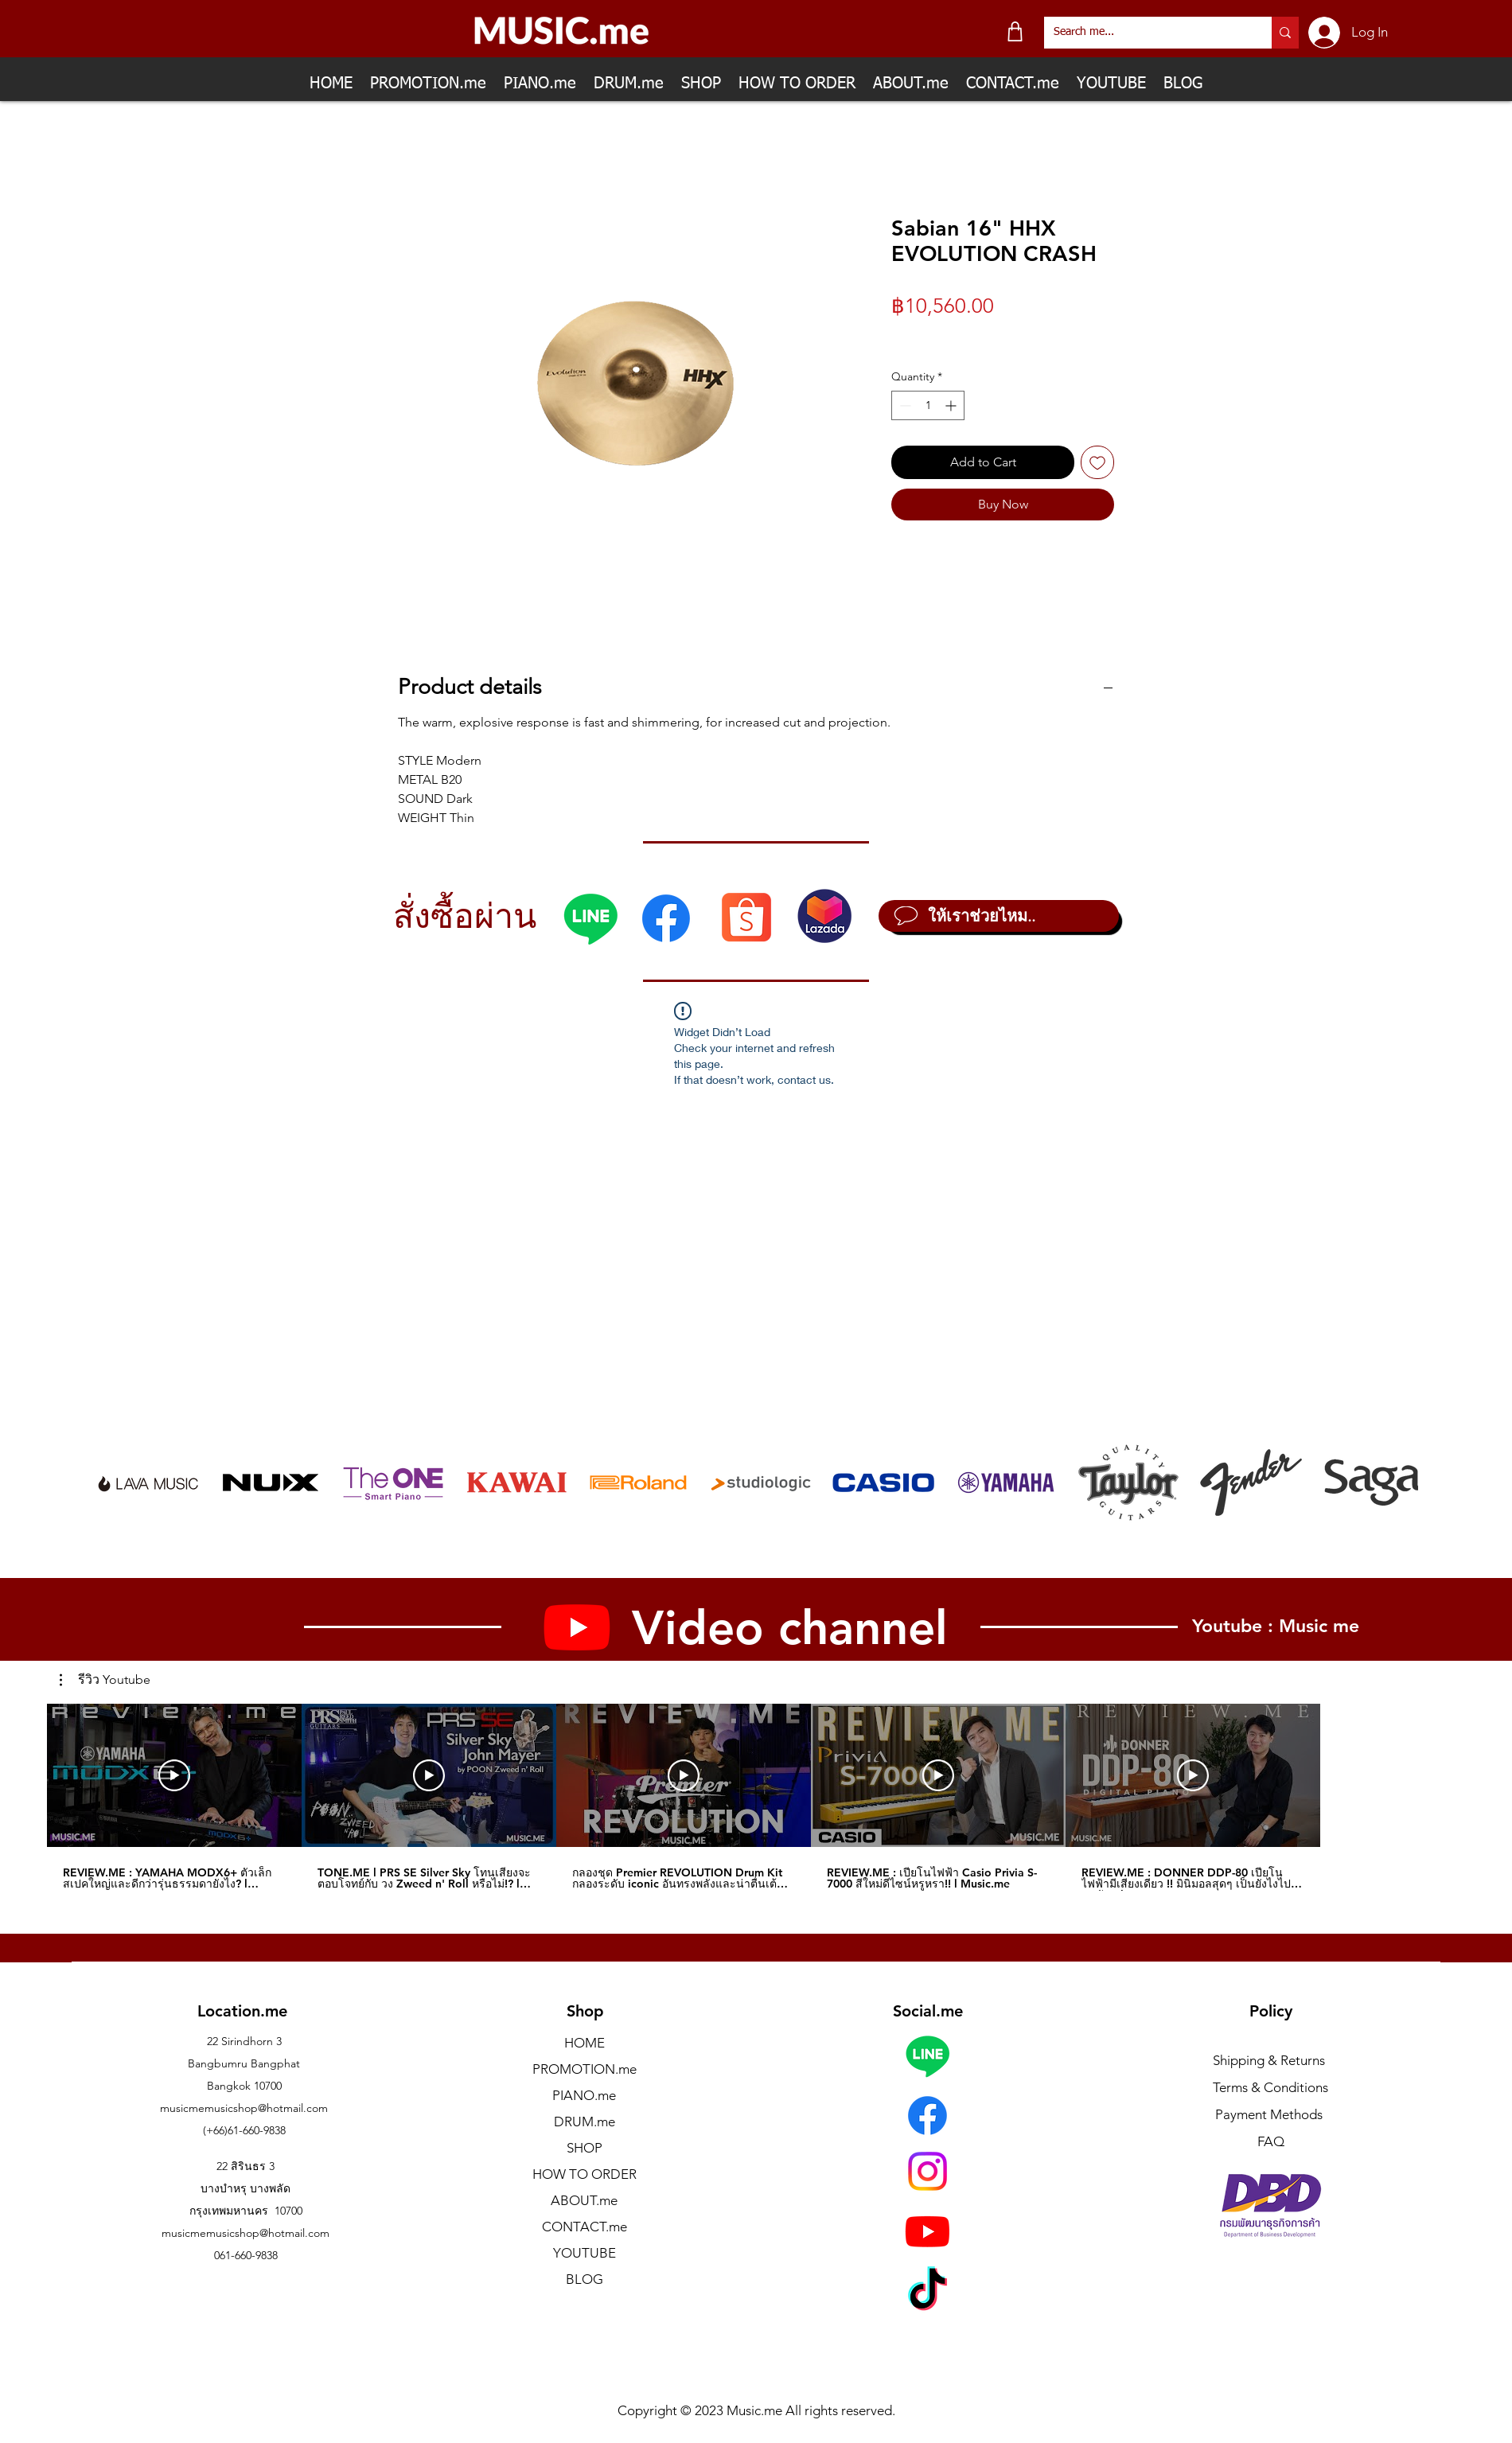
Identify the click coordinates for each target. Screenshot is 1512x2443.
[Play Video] (174, 1775)
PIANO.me (584, 2095)
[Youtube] (927, 2231)
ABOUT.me (584, 2200)
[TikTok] (927, 2292)
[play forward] (1398, 1482)
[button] (105, 1680)
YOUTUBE (584, 2253)
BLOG (584, 2279)
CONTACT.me (584, 2227)
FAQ (1270, 2141)
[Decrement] (904, 405)
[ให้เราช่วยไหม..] (999, 916)
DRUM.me (584, 2121)
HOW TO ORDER (584, 2174)
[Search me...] (1146, 33)
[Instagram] (927, 2171)
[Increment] (952, 405)
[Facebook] (666, 918)
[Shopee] (746, 916)
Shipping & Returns (1269, 2060)
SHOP (584, 2148)
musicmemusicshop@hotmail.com (244, 2108)
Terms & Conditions (1270, 2087)
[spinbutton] (928, 405)
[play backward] (114, 1482)
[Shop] (1015, 31)
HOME (584, 2043)
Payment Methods (1270, 2114)
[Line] (590, 918)
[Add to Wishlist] (1097, 462)
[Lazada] (824, 916)
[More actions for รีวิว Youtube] (105, 1680)
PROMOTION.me (584, 2069)
